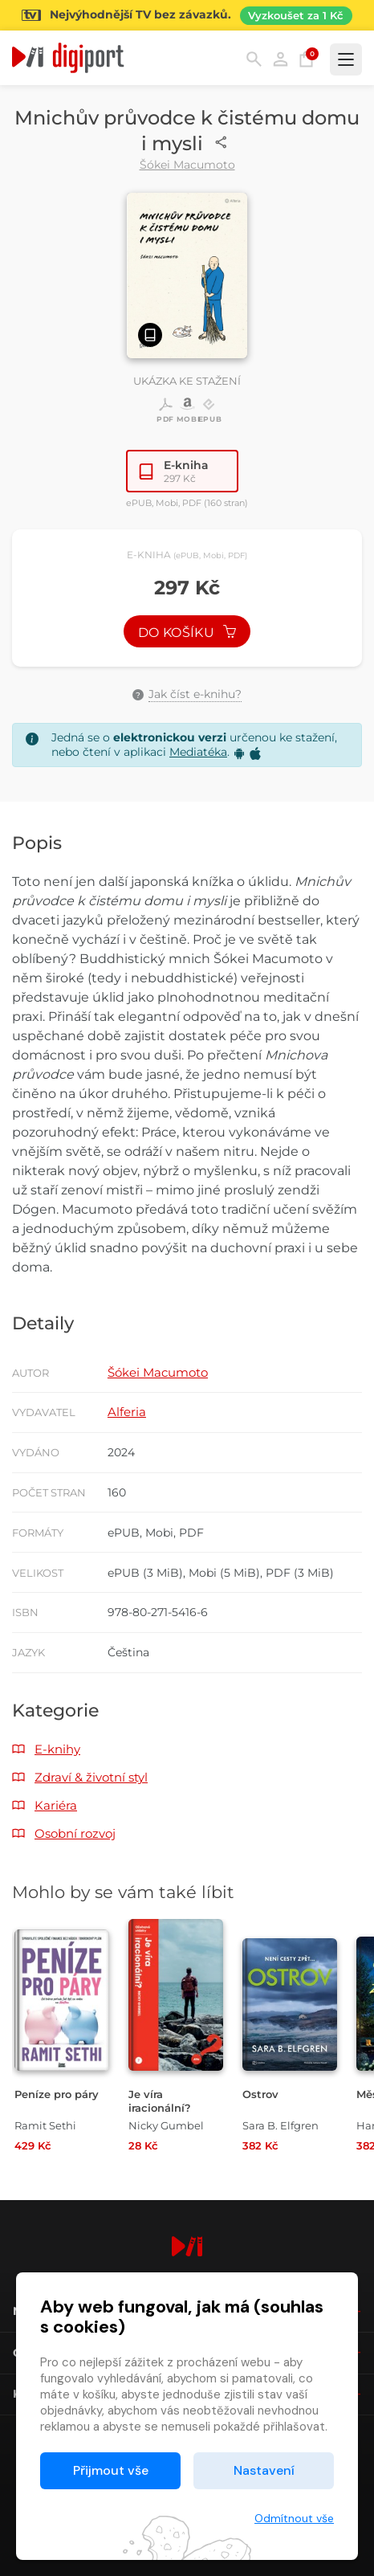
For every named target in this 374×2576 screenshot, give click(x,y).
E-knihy (57, 1749)
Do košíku (187, 632)
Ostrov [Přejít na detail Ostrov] (260, 2094)
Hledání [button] (254, 59)
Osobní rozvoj (75, 1833)
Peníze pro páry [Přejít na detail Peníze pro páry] (56, 2094)
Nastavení (264, 2470)
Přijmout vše (110, 2470)
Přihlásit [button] (280, 59)
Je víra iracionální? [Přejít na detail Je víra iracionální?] (159, 2101)
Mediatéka (198, 752)
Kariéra (56, 1805)
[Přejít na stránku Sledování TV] (187, 15)
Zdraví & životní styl (91, 1777)
